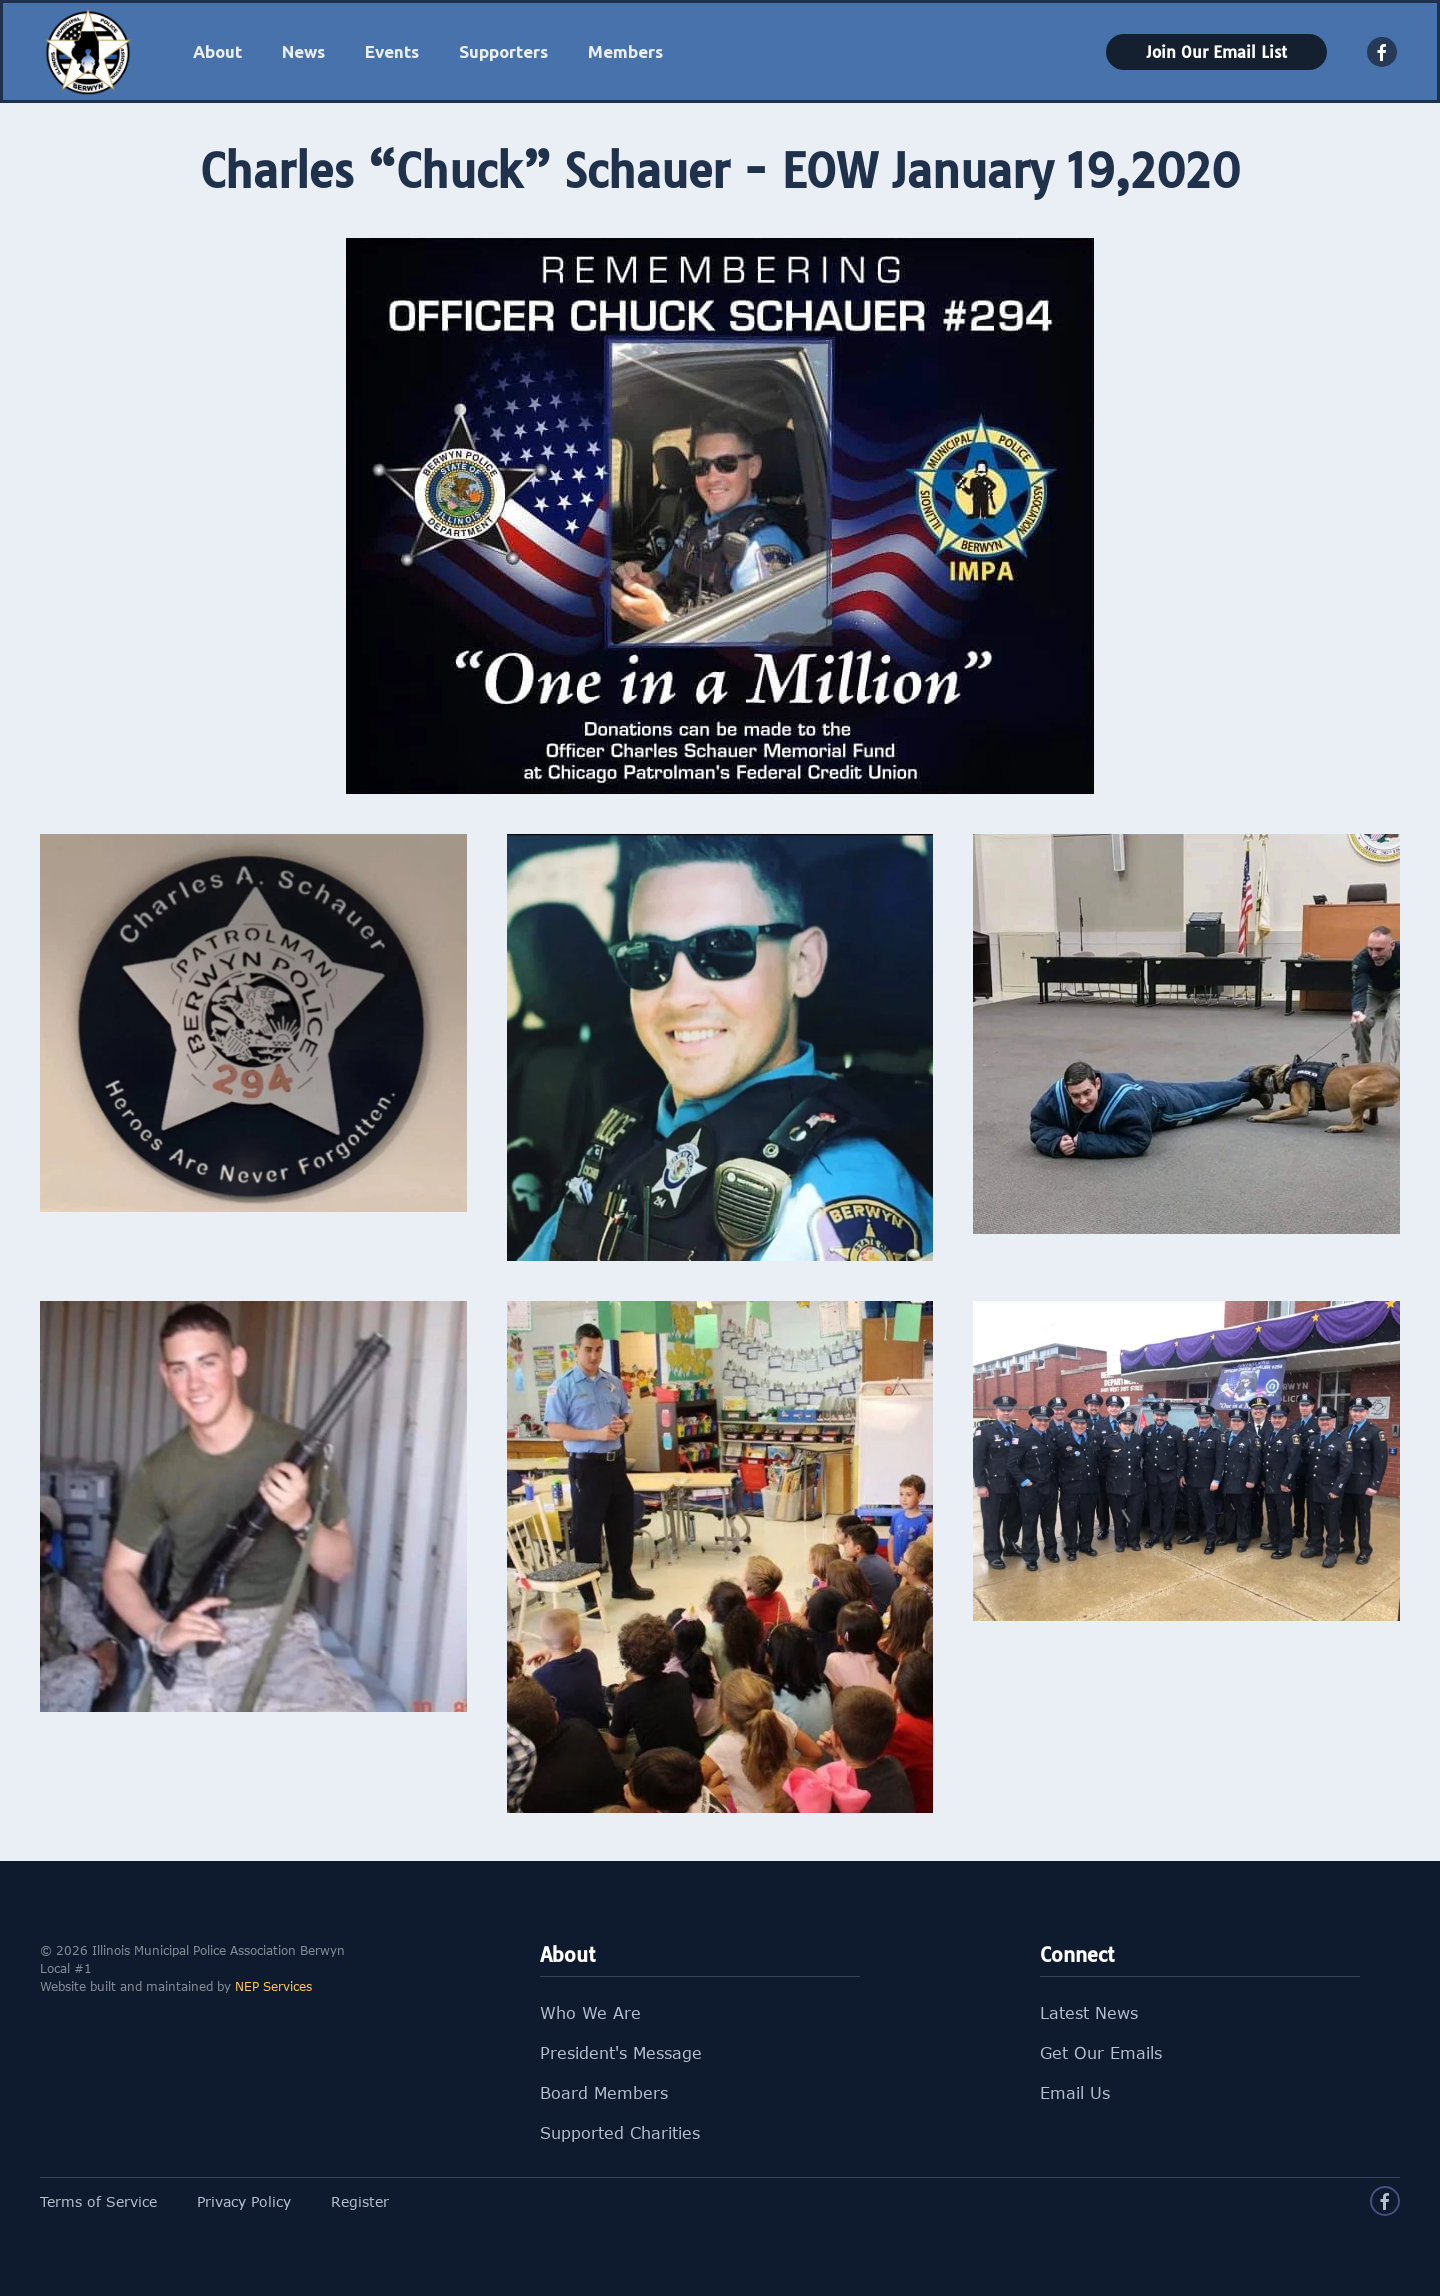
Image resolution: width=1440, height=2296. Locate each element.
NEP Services (273, 1986)
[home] (88, 51)
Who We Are (590, 2013)
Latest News (1089, 2013)
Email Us (1075, 2093)
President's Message (621, 2053)
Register (360, 2201)
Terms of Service (98, 2201)
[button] (217, 52)
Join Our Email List (1216, 52)
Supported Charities (620, 2133)
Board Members (604, 2093)
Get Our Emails (1101, 2053)
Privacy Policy (244, 2201)
